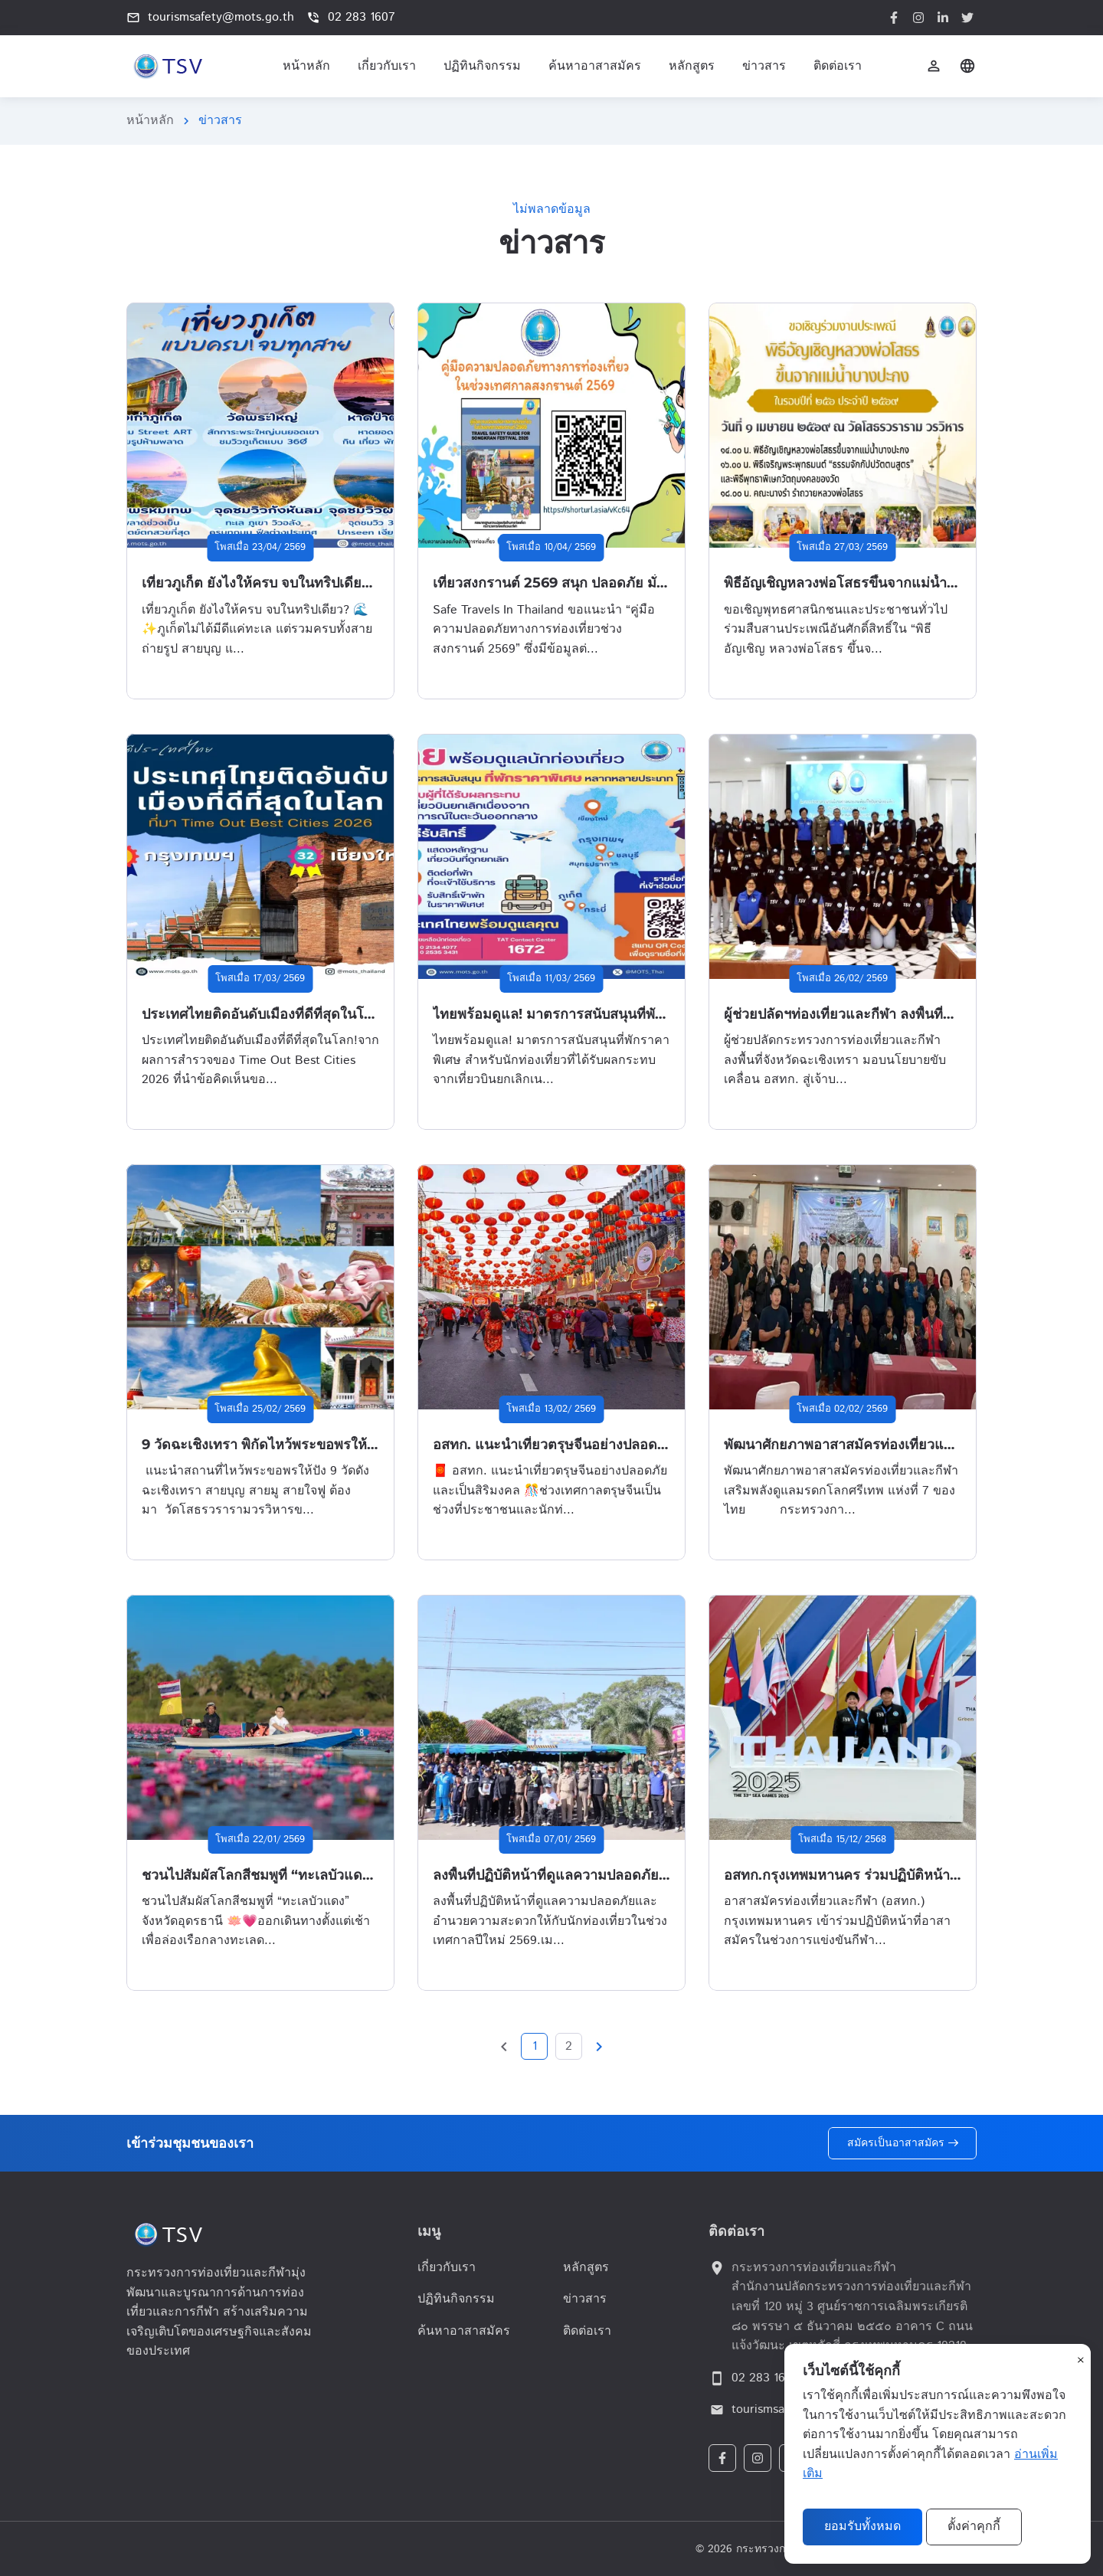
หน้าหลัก (150, 120)
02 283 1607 (350, 17)
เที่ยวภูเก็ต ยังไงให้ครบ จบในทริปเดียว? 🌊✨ (278, 582)
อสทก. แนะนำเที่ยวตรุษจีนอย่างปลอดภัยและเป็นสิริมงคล (602, 1444)
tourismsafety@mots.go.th (210, 17)
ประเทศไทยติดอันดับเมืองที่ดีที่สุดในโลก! (263, 1014)
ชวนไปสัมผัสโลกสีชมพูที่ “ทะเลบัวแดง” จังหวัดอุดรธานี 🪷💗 (325, 1875)
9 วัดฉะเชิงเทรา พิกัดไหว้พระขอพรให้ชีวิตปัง (275, 1444)
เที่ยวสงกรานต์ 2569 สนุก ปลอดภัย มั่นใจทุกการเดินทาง (601, 582)
